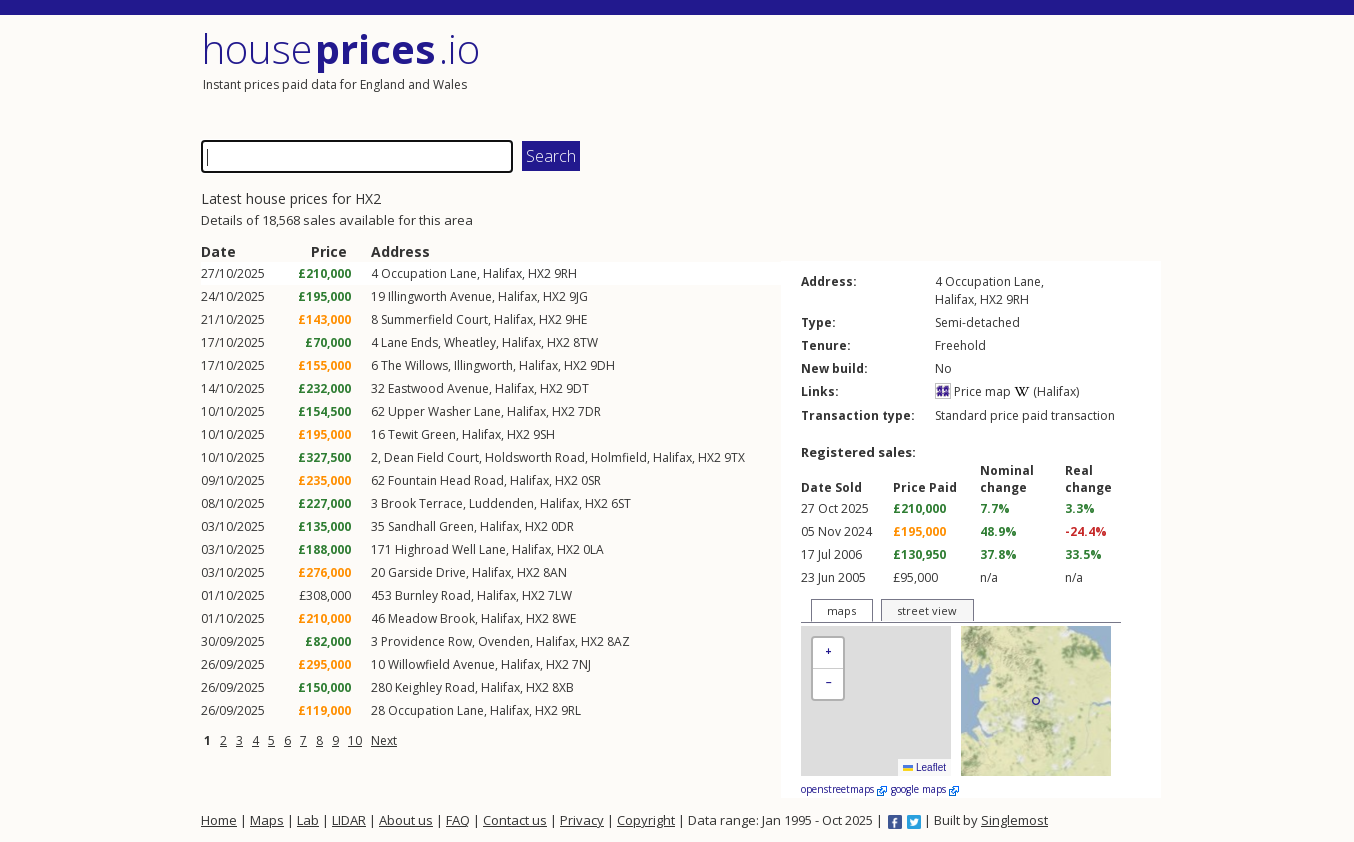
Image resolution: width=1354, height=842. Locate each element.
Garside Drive (427, 572)
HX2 (539, 273)
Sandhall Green (431, 526)
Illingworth (483, 365)
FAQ (458, 820)
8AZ (618, 641)
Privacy (582, 820)
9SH (544, 434)
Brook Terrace (422, 503)
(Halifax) (1046, 391)
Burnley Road (433, 595)
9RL (571, 710)
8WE (564, 618)
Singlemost (1014, 820)
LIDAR (349, 820)
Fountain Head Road (446, 480)
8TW (585, 342)
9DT (577, 388)
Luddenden (501, 503)
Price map (973, 391)
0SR (591, 480)
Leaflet (924, 767)
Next (384, 740)
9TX (734, 457)
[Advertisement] (921, 75)
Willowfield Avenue (441, 664)
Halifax (502, 273)
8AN (555, 572)
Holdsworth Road (535, 457)
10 (355, 740)
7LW (560, 595)
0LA (593, 549)
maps (841, 610)
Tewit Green (422, 434)
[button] (828, 653)
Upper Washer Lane (444, 411)
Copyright (646, 820)
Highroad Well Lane (450, 549)
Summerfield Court (434, 319)
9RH (565, 273)
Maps (267, 820)
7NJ (581, 664)
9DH (602, 365)
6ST (621, 503)
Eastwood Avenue (438, 388)
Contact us (515, 820)
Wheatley (470, 342)
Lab (308, 820)
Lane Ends (409, 342)
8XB (563, 687)
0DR (562, 526)
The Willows (414, 365)
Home (219, 820)
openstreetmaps (844, 789)
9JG (578, 296)
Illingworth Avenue (440, 296)
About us (406, 820)
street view (927, 610)
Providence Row (426, 641)
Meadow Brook (431, 618)
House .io (340, 48)
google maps (925, 789)
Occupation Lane (429, 273)
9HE (576, 319)
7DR (589, 411)
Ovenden (504, 641)
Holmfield (619, 457)
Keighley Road (435, 687)
